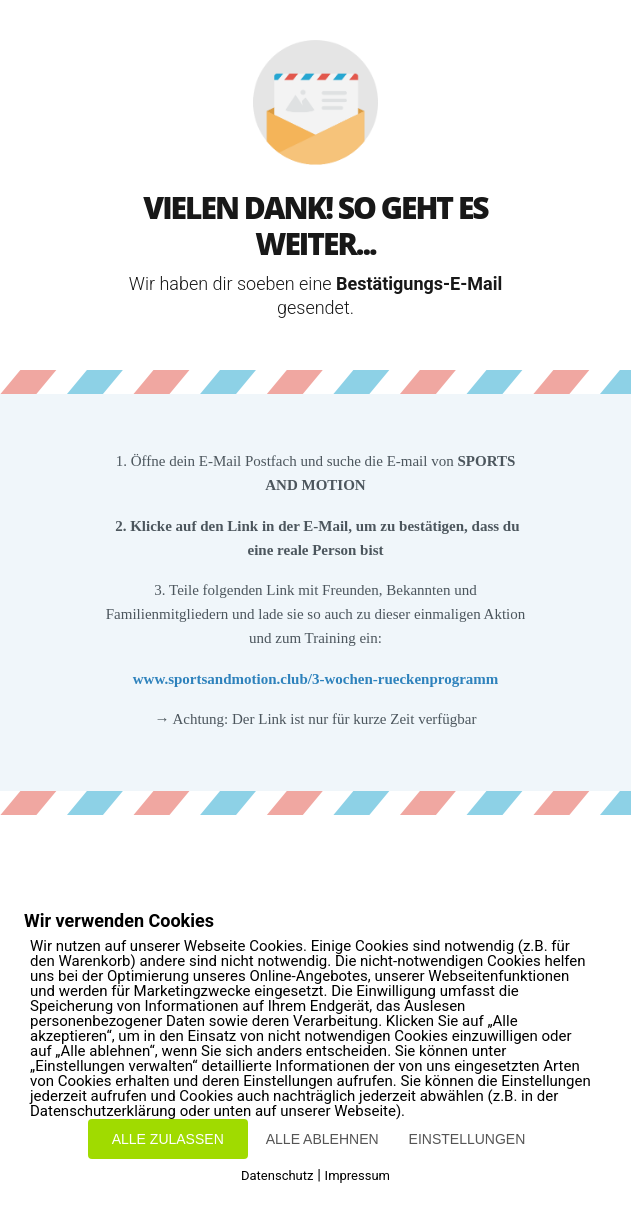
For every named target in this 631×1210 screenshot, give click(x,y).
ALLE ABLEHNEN (322, 1139)
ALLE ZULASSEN (168, 1139)
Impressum (357, 1175)
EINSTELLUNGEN (467, 1139)
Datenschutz (277, 1175)
